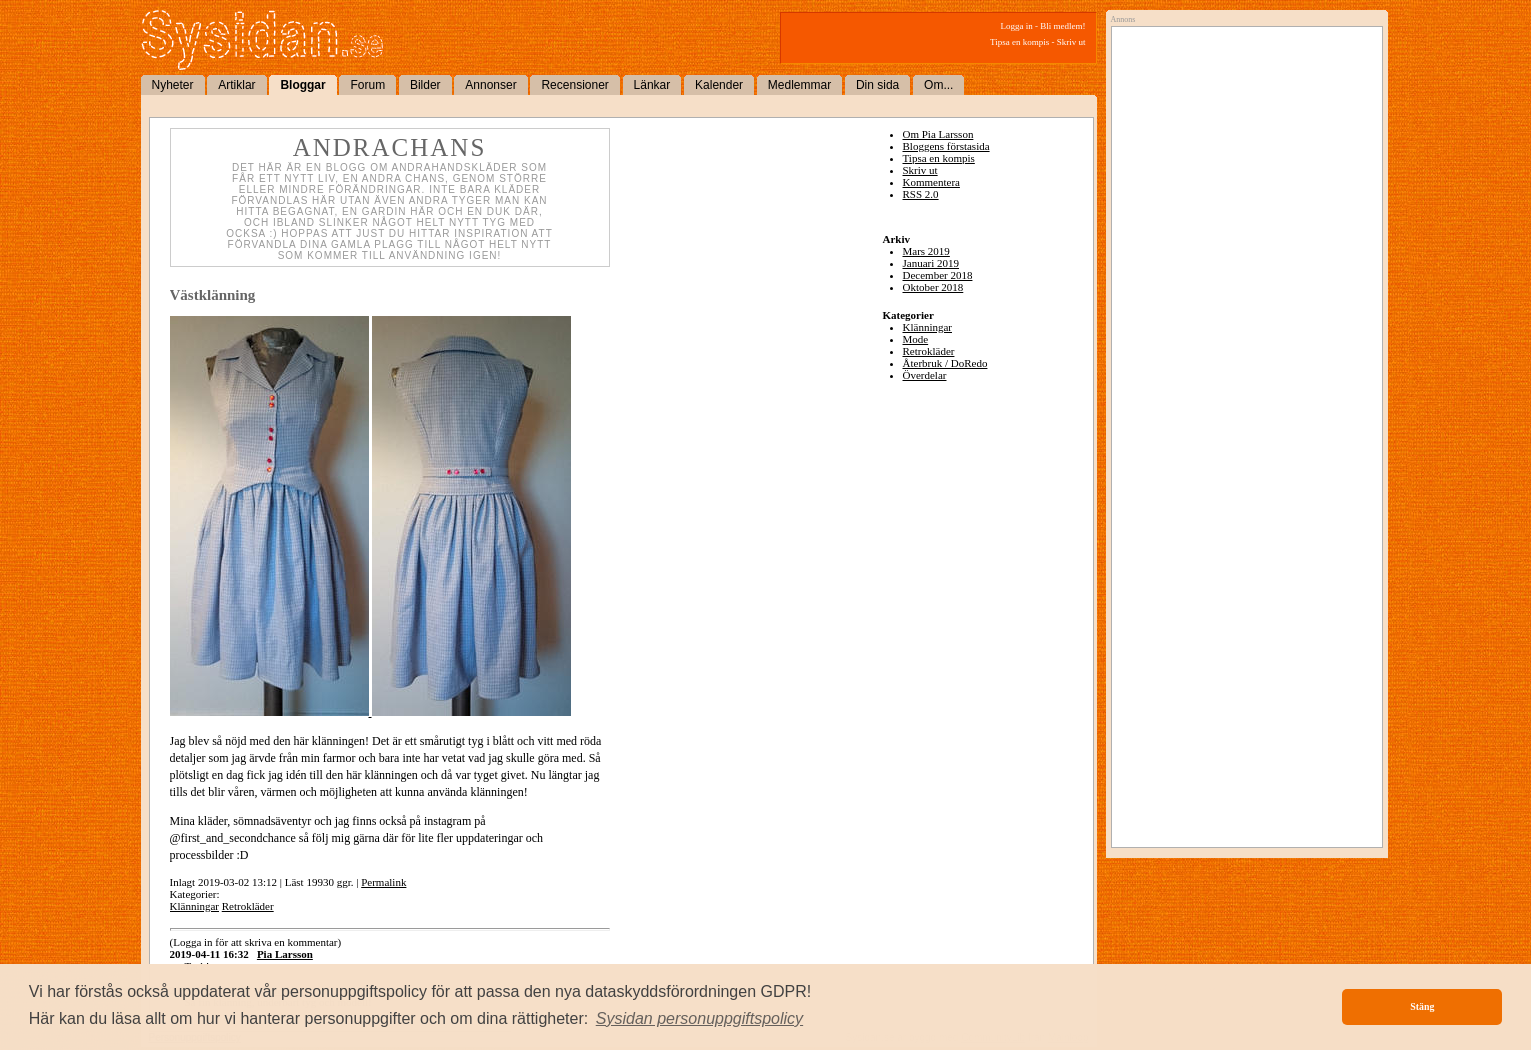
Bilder (425, 85)
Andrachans (390, 147)
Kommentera (931, 182)
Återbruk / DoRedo (945, 363)
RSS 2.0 (921, 194)
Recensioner (574, 85)
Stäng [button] (1422, 1006)
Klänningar (194, 906)
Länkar (652, 85)
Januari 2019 (931, 263)
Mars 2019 (926, 251)
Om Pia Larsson (938, 134)
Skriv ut (1071, 42)
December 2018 (938, 275)
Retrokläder (248, 906)
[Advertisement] (1242, 237)
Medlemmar (799, 85)
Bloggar (302, 85)
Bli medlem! (1062, 26)
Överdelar (925, 375)
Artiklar (236, 85)
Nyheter (173, 85)
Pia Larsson (285, 954)
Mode (916, 339)
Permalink (383, 882)
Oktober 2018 (933, 287)
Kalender (719, 85)
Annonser (490, 85)
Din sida (877, 85)
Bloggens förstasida (946, 146)
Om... (938, 85)
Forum (367, 85)
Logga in (1017, 26)
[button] (700, 1019)
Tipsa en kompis (1019, 42)
